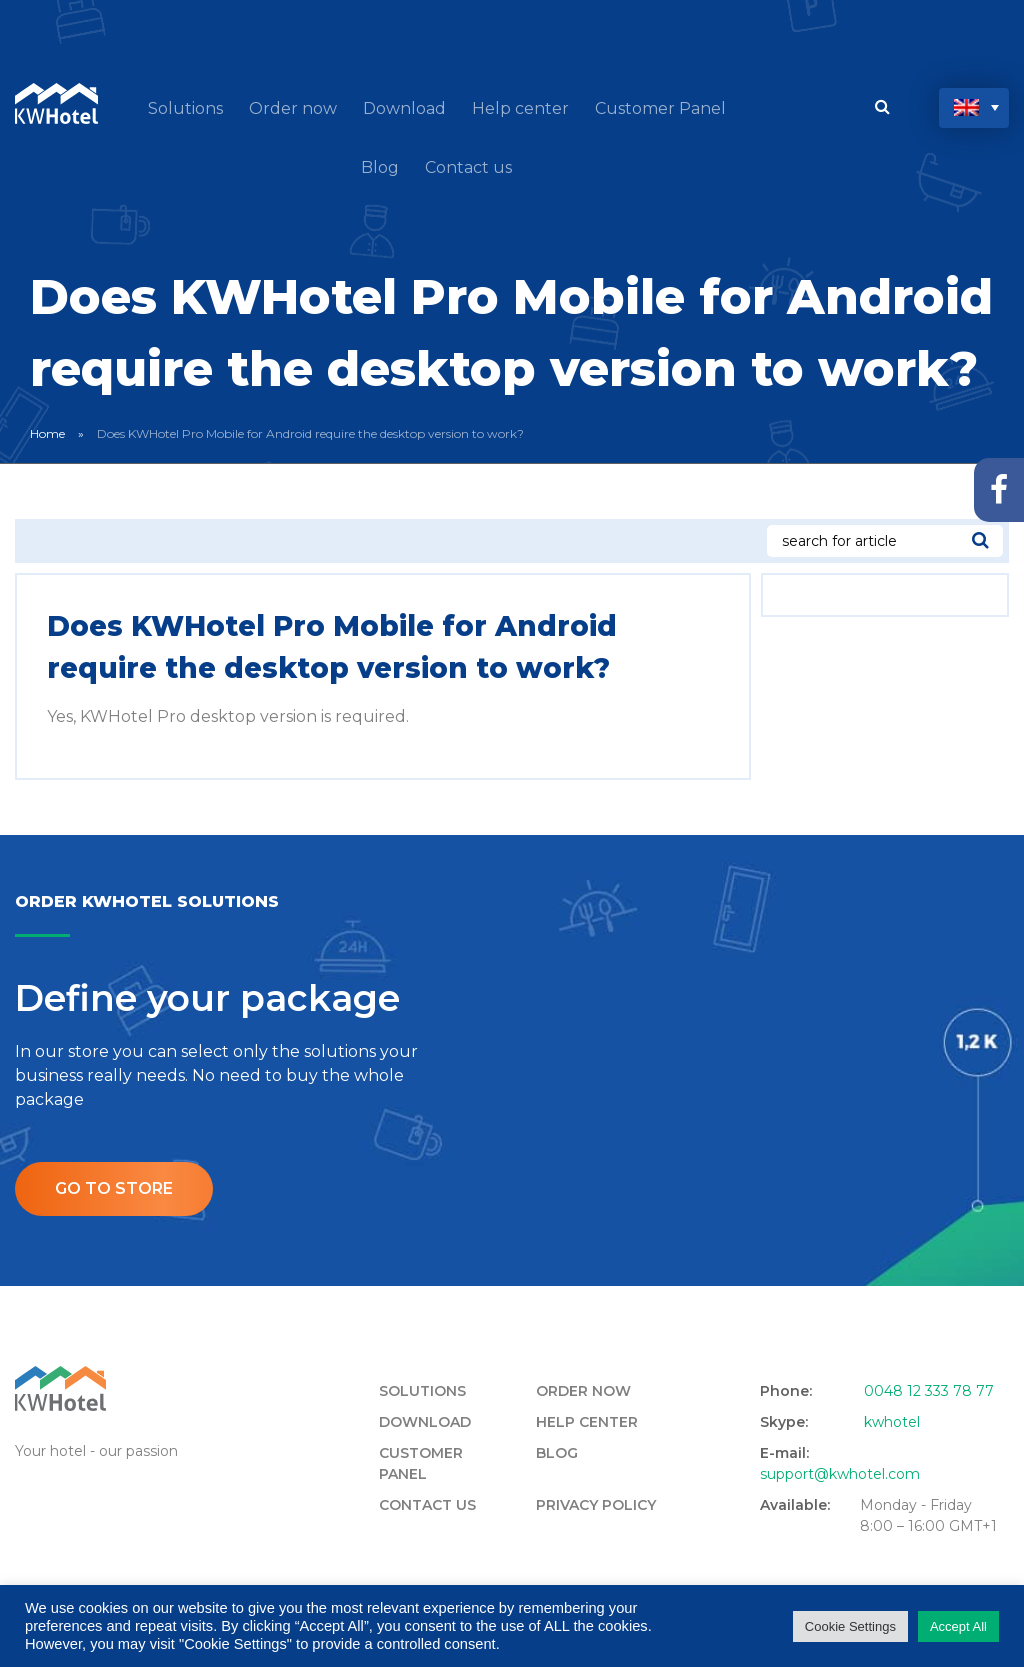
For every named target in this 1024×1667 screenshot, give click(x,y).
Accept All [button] (958, 1626)
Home (47, 433)
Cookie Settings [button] (850, 1626)
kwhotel (892, 1422)
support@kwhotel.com (840, 1474)
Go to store (114, 1188)
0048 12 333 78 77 (929, 1391)
